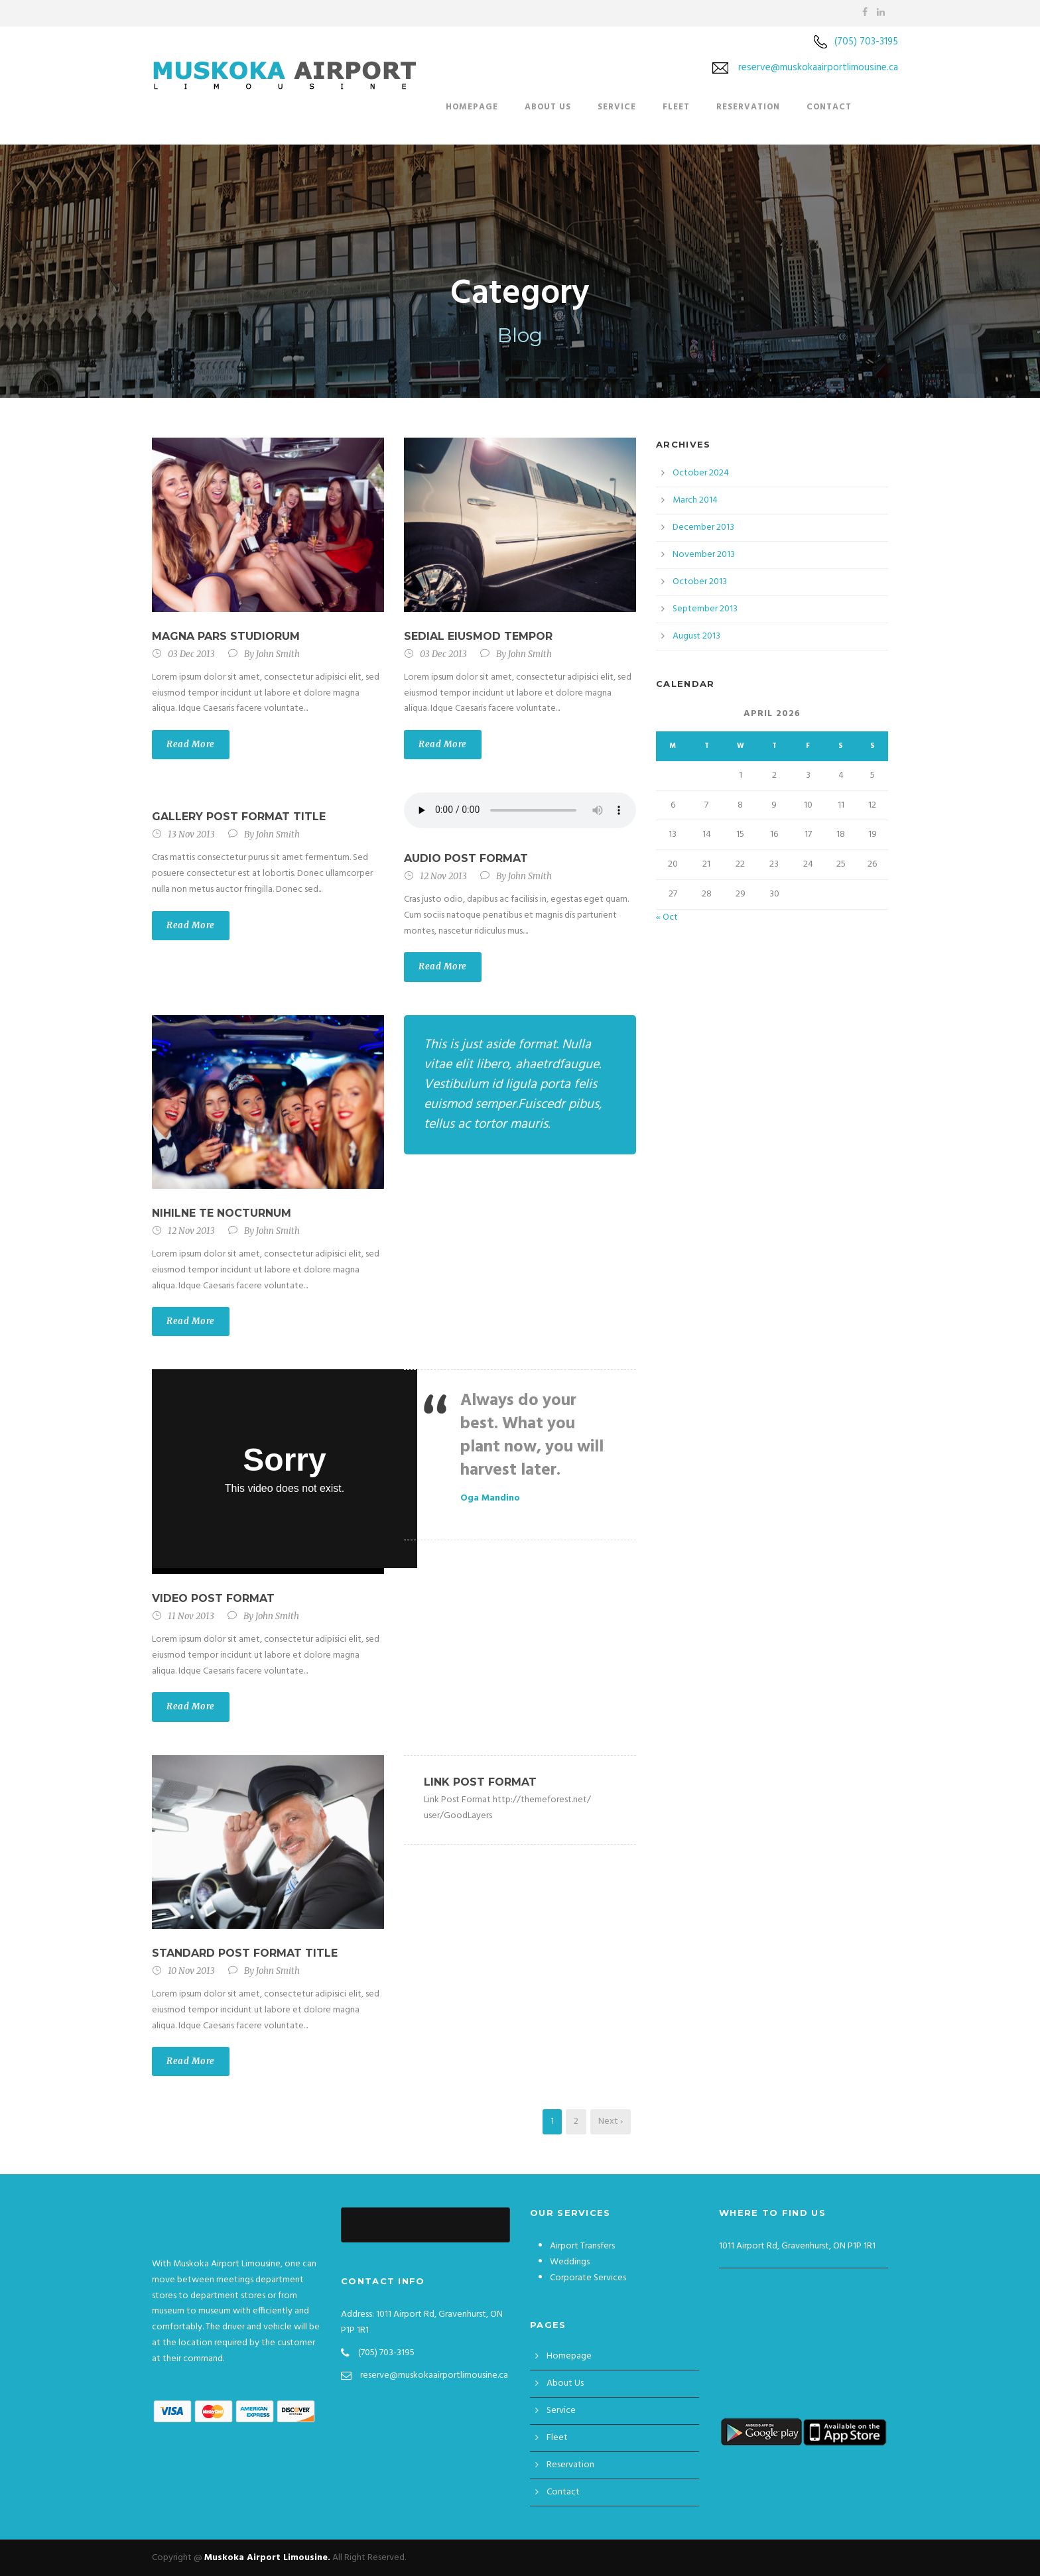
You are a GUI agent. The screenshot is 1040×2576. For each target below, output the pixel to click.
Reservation (748, 107)
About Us (548, 107)
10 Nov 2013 (191, 1971)
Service (617, 107)
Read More (190, 744)
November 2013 (704, 554)
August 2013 (696, 636)
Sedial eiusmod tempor (478, 636)
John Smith (278, 654)
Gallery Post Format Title (239, 816)
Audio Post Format (466, 858)
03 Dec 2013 (191, 654)
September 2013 (705, 609)
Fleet (676, 107)
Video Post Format (213, 1598)
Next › (610, 2121)
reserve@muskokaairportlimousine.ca (818, 68)
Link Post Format (480, 1782)
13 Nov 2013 (191, 834)
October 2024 (701, 473)
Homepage (472, 107)
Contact (829, 107)
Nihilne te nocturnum (221, 1213)
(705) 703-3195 (866, 42)
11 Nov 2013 (191, 1616)
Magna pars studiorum (226, 636)
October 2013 (700, 581)
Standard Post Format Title (245, 1953)
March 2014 (695, 500)
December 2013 (703, 527)
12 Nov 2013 (443, 876)
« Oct (667, 917)
